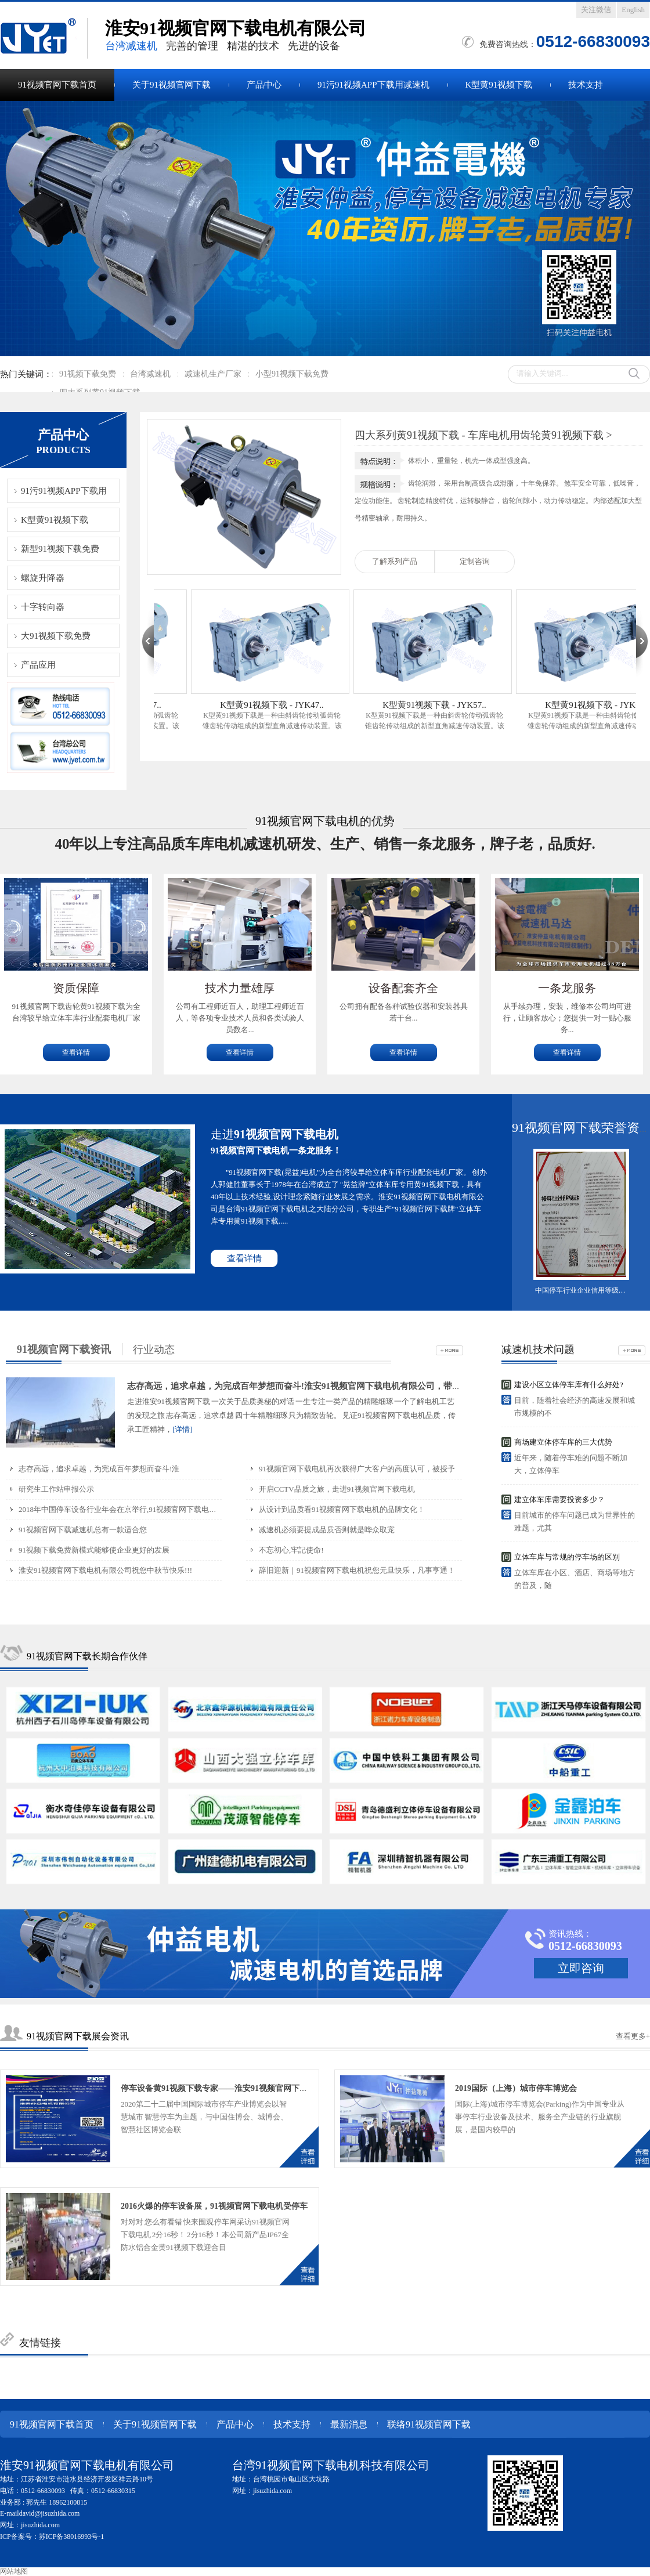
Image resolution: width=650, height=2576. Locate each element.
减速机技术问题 (538, 1349)
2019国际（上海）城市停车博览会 (516, 2088)
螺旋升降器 (42, 578)
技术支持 (585, 84)
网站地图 (14, 2571)
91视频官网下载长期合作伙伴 (87, 1656)
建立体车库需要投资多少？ (559, 1499)
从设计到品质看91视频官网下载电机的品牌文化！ (342, 1509)
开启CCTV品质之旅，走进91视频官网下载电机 (337, 1489)
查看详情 (76, 1052)
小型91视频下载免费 (291, 374)
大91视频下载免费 (56, 636)
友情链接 (40, 2343)
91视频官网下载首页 (57, 84)
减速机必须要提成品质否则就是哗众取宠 (327, 1529)
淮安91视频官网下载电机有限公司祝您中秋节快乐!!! (105, 1570)
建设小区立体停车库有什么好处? (568, 1384)
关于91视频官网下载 (171, 84)
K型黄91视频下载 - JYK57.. (442, 705)
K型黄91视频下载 (499, 84)
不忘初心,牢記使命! (291, 1550)
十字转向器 (42, 607)
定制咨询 (475, 561)
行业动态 (154, 1349)
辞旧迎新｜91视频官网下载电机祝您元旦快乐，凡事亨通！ (357, 1570)
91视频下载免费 (87, 374)
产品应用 (38, 665)
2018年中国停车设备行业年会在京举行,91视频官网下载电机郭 (121, 1509)
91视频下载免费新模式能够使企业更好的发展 (94, 1550)
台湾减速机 (150, 374)
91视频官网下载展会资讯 (78, 2036)
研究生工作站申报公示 (56, 1489)
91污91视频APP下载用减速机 (373, 84)
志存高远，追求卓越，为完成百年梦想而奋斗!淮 (99, 1468)
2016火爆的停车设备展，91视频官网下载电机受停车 (214, 2206)
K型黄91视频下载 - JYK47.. (279, 705)
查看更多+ (633, 2036)
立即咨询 (581, 1968)
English (633, 9)
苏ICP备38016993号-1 (71, 2536)
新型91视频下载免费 (60, 548)
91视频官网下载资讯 (64, 1349)
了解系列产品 (394, 561)
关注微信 (596, 9)
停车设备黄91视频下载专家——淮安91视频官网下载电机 (222, 2088)
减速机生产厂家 (213, 374)
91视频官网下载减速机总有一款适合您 (83, 1529)
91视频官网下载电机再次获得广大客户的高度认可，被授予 (357, 1468)
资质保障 (76, 988)
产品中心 (264, 84)
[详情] (182, 1429)
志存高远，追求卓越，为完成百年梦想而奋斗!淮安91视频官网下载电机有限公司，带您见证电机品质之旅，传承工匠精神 (359, 1386)
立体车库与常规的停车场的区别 (567, 1557)
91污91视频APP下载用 (64, 490)
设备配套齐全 (403, 988)
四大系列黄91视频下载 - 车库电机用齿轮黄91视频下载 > (483, 435)
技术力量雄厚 (240, 988)
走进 (274, 1134)
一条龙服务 (567, 988)
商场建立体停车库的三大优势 (563, 1442)
